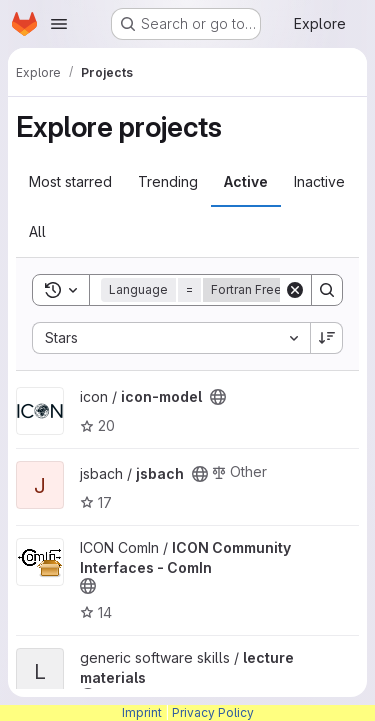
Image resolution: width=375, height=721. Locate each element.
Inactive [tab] (319, 181)
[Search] (327, 290)
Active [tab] (246, 181)
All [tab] (37, 231)
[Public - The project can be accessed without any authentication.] (218, 397)
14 (96, 612)
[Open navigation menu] (59, 24)
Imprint (142, 712)
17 (96, 502)
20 (97, 425)
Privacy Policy (213, 712)
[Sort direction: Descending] (327, 338)
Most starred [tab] (70, 181)
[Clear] (295, 290)
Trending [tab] (168, 181)
